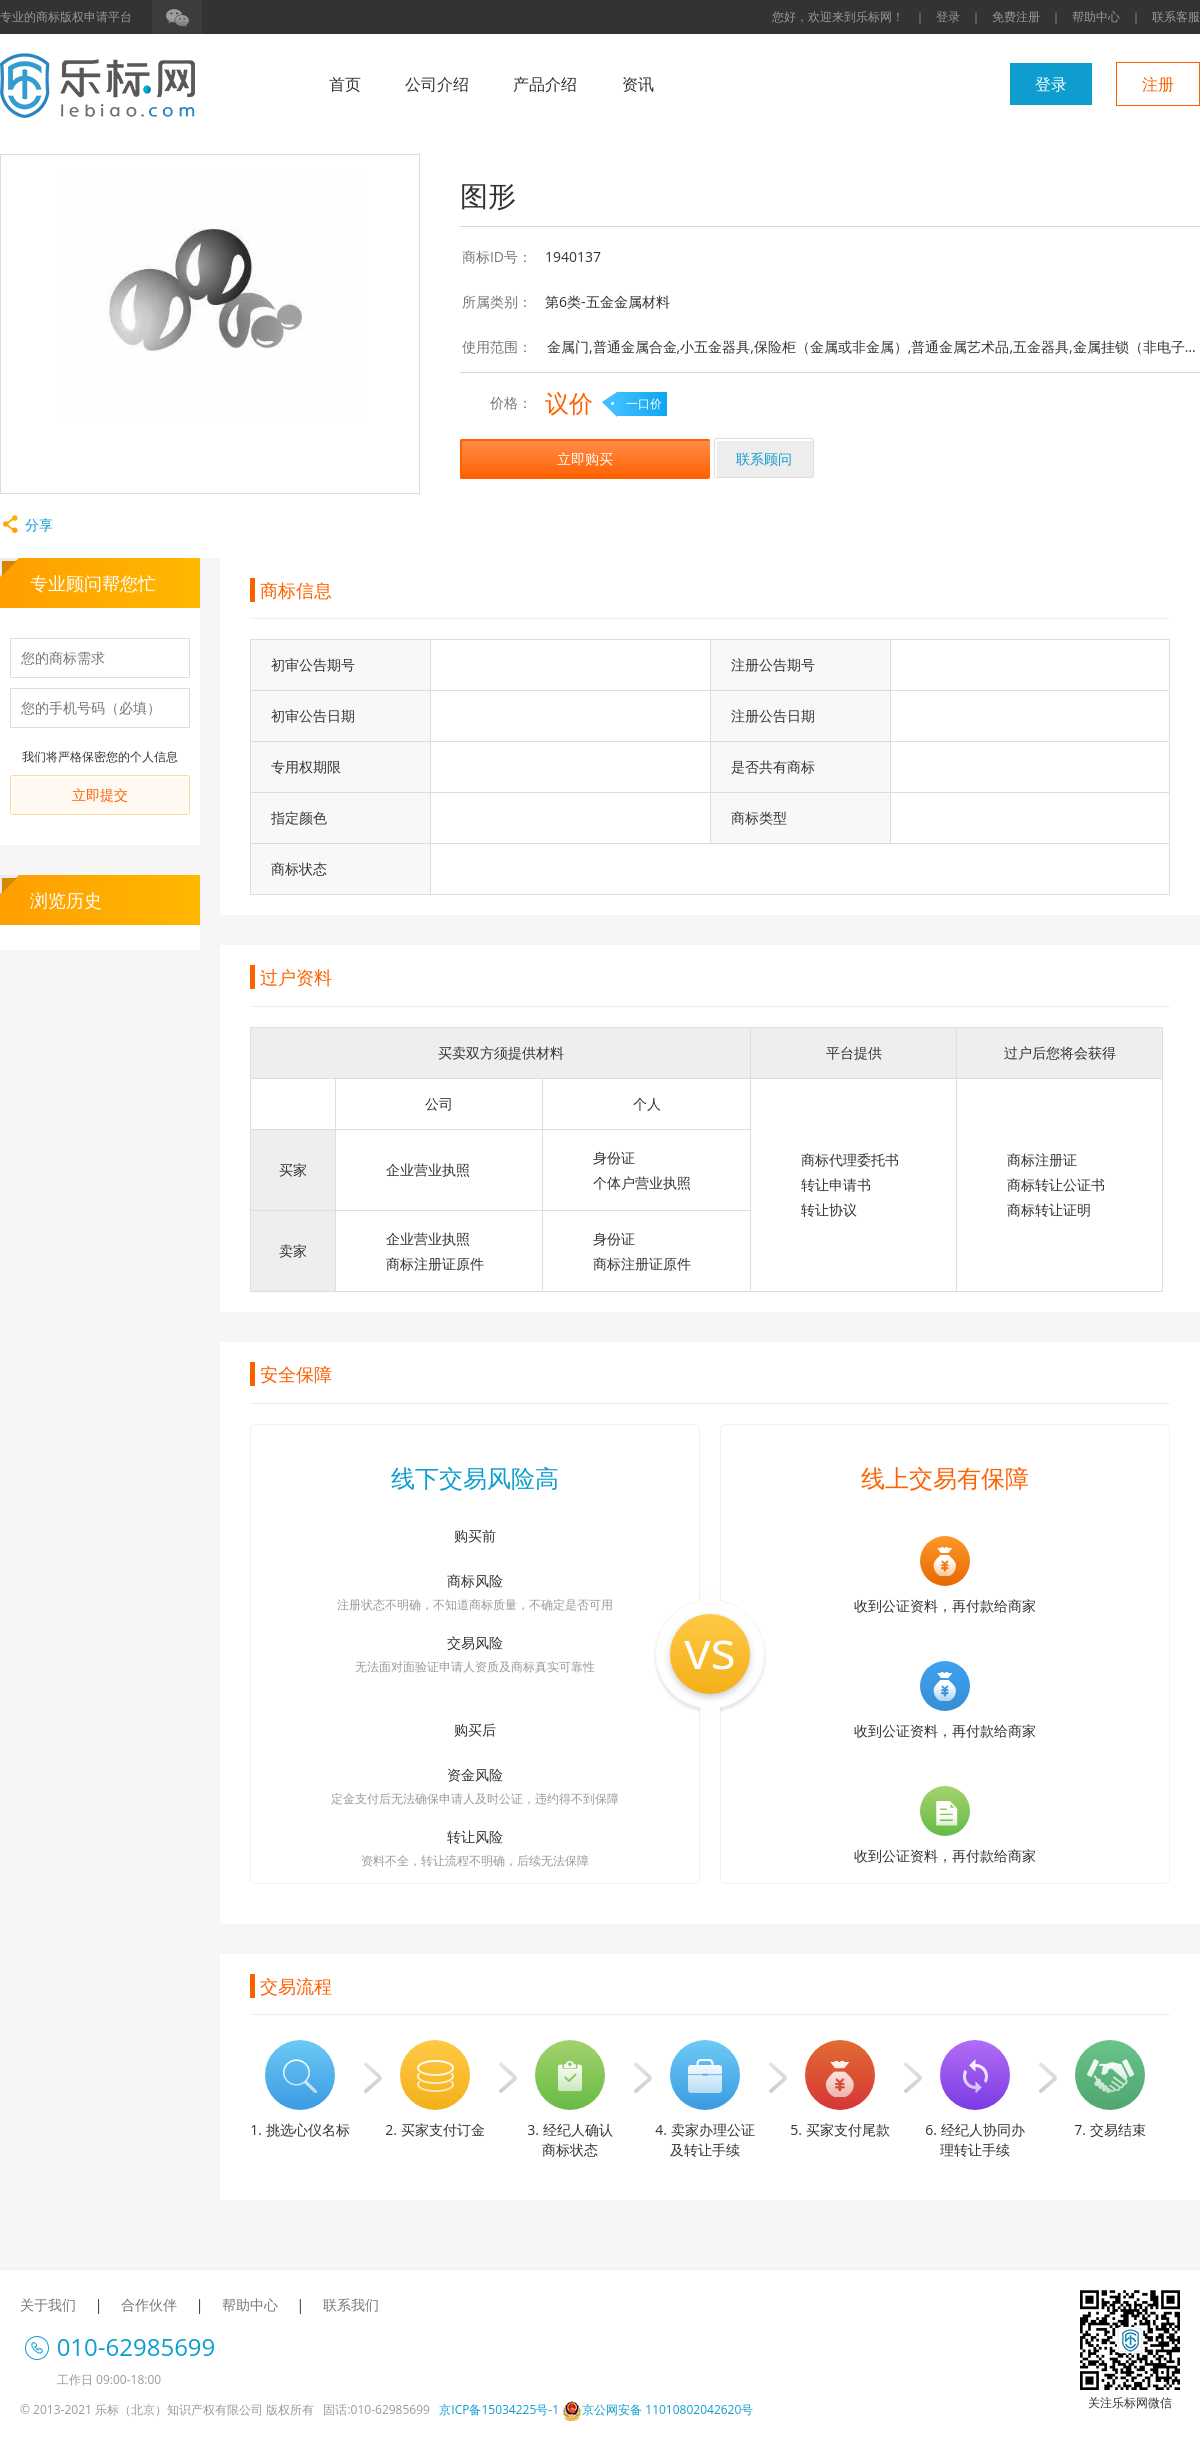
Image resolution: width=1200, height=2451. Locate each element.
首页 (345, 84)
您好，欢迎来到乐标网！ (838, 16)
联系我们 (351, 2304)
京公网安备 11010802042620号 (657, 2409)
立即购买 (585, 458)
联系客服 (1176, 16)
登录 (948, 16)
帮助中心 (1096, 16)
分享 (26, 524)
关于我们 (48, 2304)
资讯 (638, 84)
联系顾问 (764, 458)
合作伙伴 (149, 2304)
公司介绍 (437, 84)
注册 (1158, 84)
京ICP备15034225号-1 (499, 2409)
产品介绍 (545, 84)
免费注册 (1016, 16)
